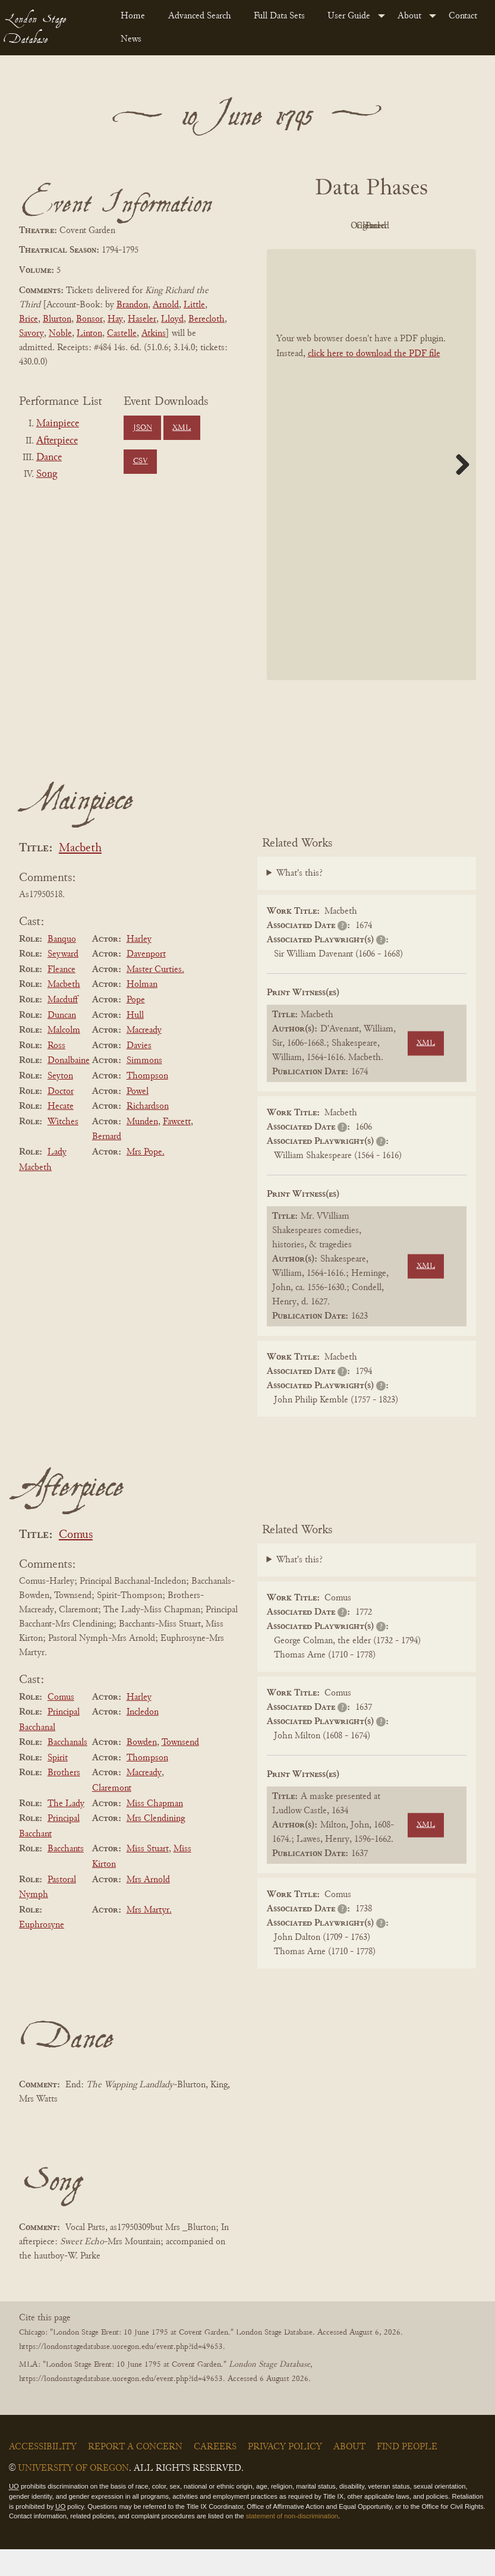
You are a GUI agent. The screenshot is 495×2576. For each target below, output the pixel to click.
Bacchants (66, 1876)
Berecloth (206, 319)
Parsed (368, 253)
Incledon (143, 1739)
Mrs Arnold (148, 1906)
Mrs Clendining (156, 1845)
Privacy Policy (285, 2474)
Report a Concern (135, 2474)
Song (46, 474)
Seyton (60, 1103)
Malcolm (64, 1057)
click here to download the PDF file (374, 380)
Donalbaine (69, 1088)
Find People (407, 2474)
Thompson (147, 1103)
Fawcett (177, 1148)
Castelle (122, 333)
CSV (140, 461)
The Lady (66, 1830)
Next (458, 491)
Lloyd (172, 319)
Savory (31, 333)
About (409, 16)
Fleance (61, 996)
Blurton (57, 319)
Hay (115, 319)
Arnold (166, 305)
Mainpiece (57, 424)
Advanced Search (199, 16)
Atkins (153, 333)
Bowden (142, 1769)
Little (194, 305)
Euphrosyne (41, 1952)
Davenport (146, 981)
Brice (28, 319)
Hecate (61, 1133)
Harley (139, 966)
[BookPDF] (372, 491)
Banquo (62, 966)
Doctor (61, 1118)
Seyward (63, 981)
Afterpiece (57, 441)
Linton (89, 333)
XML (181, 428)
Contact (463, 16)
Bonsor (89, 319)
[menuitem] (134, 16)
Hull (135, 1042)
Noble (60, 333)
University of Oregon (73, 2495)
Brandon (132, 305)
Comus (76, 1562)
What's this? (299, 900)
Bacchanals (67, 1769)
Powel (138, 1118)
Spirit (58, 1784)
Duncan (62, 1042)
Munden (142, 1148)
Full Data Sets (279, 16)
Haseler (142, 319)
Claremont (111, 1815)
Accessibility (43, 2474)
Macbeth (80, 875)
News (131, 39)
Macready (144, 1057)
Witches (63, 1148)
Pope (136, 1026)
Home (133, 16)
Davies (139, 1072)
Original (368, 226)
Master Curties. (155, 996)
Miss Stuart (148, 1876)
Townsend (180, 1769)
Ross (56, 1072)
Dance (49, 457)
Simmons (144, 1088)
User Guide (348, 16)
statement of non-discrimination (292, 2543)
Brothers (64, 1800)
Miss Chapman (155, 1830)
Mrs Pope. (146, 1179)
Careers (215, 2474)
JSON (142, 428)
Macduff (63, 1026)
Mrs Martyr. (149, 1937)
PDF (303, 226)
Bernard (106, 1164)
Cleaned (433, 226)
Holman (142, 1012)
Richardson (148, 1133)
